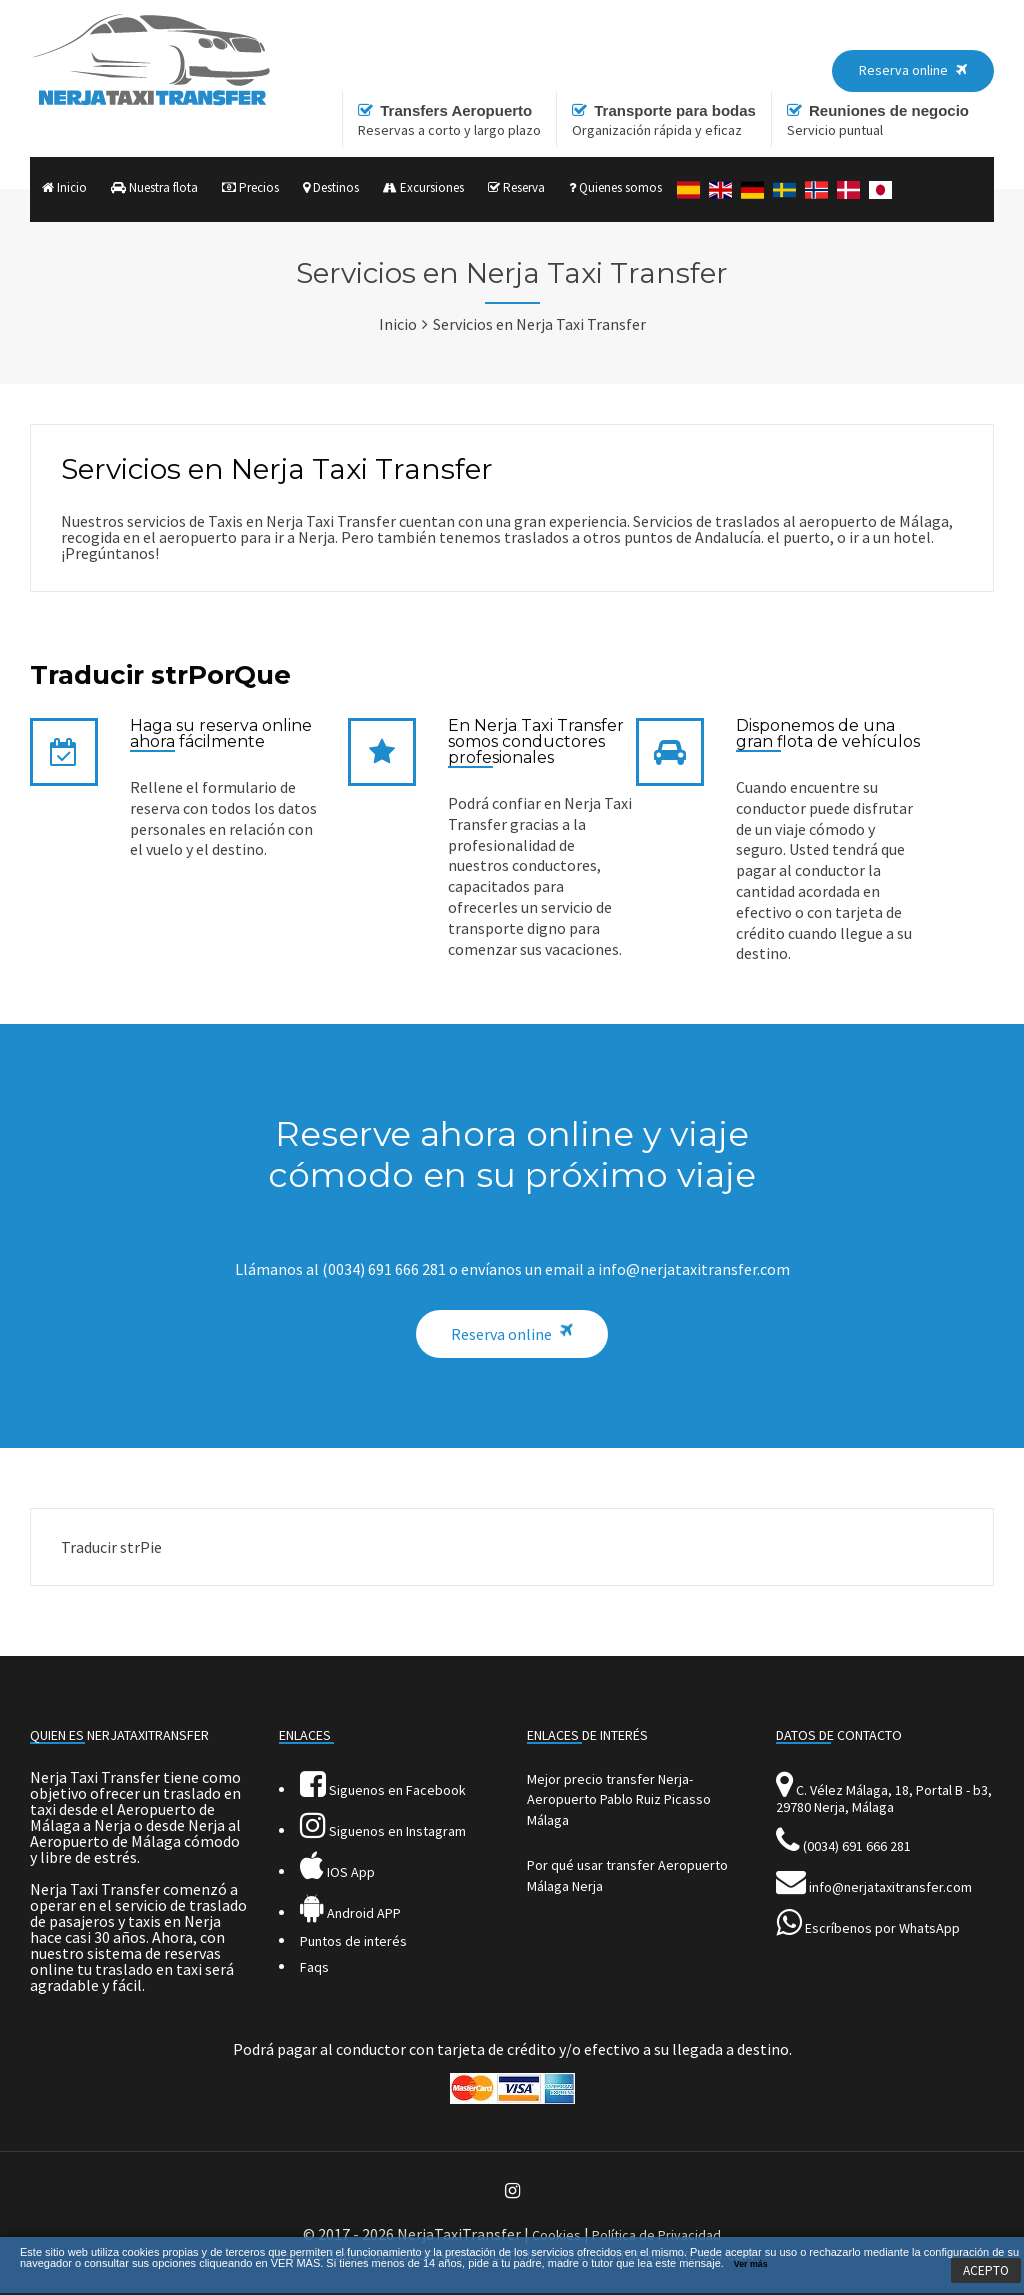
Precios (250, 187)
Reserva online (501, 1334)
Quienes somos (615, 187)
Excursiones (423, 187)
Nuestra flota (154, 187)
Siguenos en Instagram (383, 1831)
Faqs (314, 1967)
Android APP (350, 1913)
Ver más (751, 2264)
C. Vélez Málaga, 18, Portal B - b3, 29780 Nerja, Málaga (884, 1798)
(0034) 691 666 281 (857, 1846)
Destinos (331, 187)
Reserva (516, 187)
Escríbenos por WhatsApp (882, 1928)
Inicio (64, 187)
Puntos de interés (353, 1941)
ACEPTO (986, 2270)
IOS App (337, 1872)
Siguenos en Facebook (383, 1790)
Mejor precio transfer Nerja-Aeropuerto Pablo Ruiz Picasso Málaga (619, 1799)
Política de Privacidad (656, 2235)
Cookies (556, 2235)
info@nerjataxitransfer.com (890, 1887)
